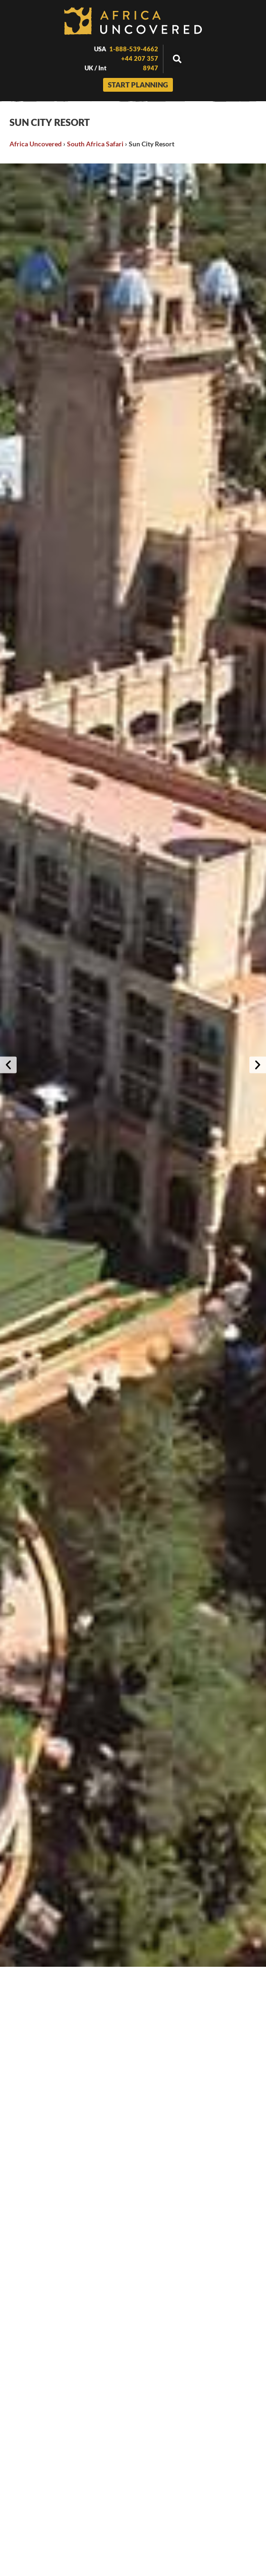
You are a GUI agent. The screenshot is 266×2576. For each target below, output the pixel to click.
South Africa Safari (95, 144)
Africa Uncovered (36, 144)
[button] (177, 59)
